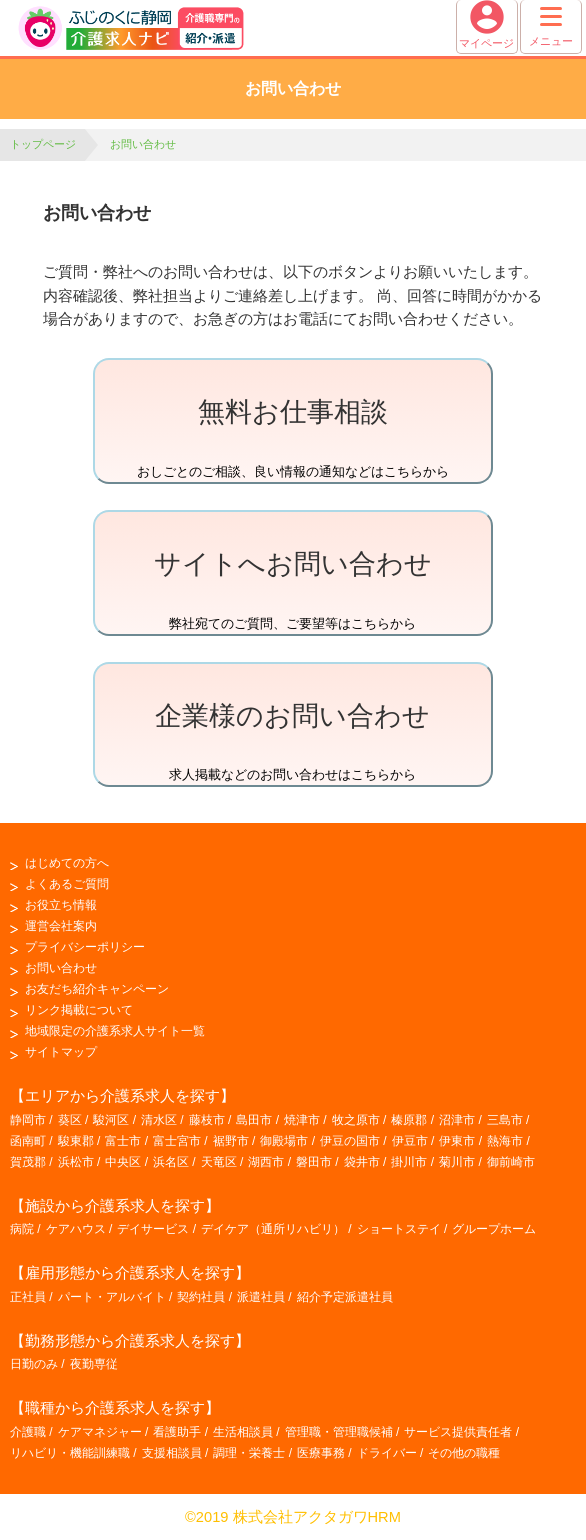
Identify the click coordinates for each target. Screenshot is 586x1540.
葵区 (70, 1120)
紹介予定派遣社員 (345, 1297)
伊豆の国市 (350, 1141)
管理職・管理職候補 (339, 1432)
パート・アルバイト (112, 1297)
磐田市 (314, 1162)
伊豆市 (410, 1141)
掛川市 (409, 1162)
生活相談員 (243, 1432)
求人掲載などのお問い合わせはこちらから (292, 737)
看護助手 (177, 1432)
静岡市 (28, 1120)
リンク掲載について (79, 1010)
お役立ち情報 (61, 905)
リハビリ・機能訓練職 (70, 1453)
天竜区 (219, 1162)
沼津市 (457, 1120)
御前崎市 (511, 1162)
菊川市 (457, 1162)
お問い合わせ (61, 968)
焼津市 (302, 1120)
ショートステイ (399, 1229)
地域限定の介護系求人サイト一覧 (115, 1031)
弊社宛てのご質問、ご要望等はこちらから (292, 585)
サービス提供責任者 (458, 1432)
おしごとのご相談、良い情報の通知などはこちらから (292, 433)
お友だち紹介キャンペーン (97, 989)
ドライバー (387, 1453)
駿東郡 (76, 1141)
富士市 (123, 1141)
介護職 (28, 1432)
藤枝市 (207, 1120)
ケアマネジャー (100, 1432)
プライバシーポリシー (85, 947)
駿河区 (111, 1120)
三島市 (505, 1120)
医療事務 (321, 1453)
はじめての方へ (67, 863)
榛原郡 (409, 1120)
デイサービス (153, 1229)
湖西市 (266, 1162)
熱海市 (505, 1141)
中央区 (123, 1162)
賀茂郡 (28, 1162)
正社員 (28, 1297)
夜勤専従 (94, 1364)
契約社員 (201, 1297)
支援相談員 (172, 1453)
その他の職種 (464, 1453)
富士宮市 (177, 1141)
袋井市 (362, 1162)
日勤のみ (34, 1364)
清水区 (159, 1120)
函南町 (28, 1141)
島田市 (254, 1120)
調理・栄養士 (249, 1453)
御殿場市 (284, 1141)
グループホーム (494, 1229)
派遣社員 (261, 1297)
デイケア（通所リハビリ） (273, 1229)
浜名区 (171, 1162)
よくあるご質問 (67, 884)
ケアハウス (76, 1229)
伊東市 (457, 1141)
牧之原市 (356, 1120)
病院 (22, 1229)
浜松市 (76, 1162)
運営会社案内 (61, 926)
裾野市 (231, 1141)
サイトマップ (61, 1052)
